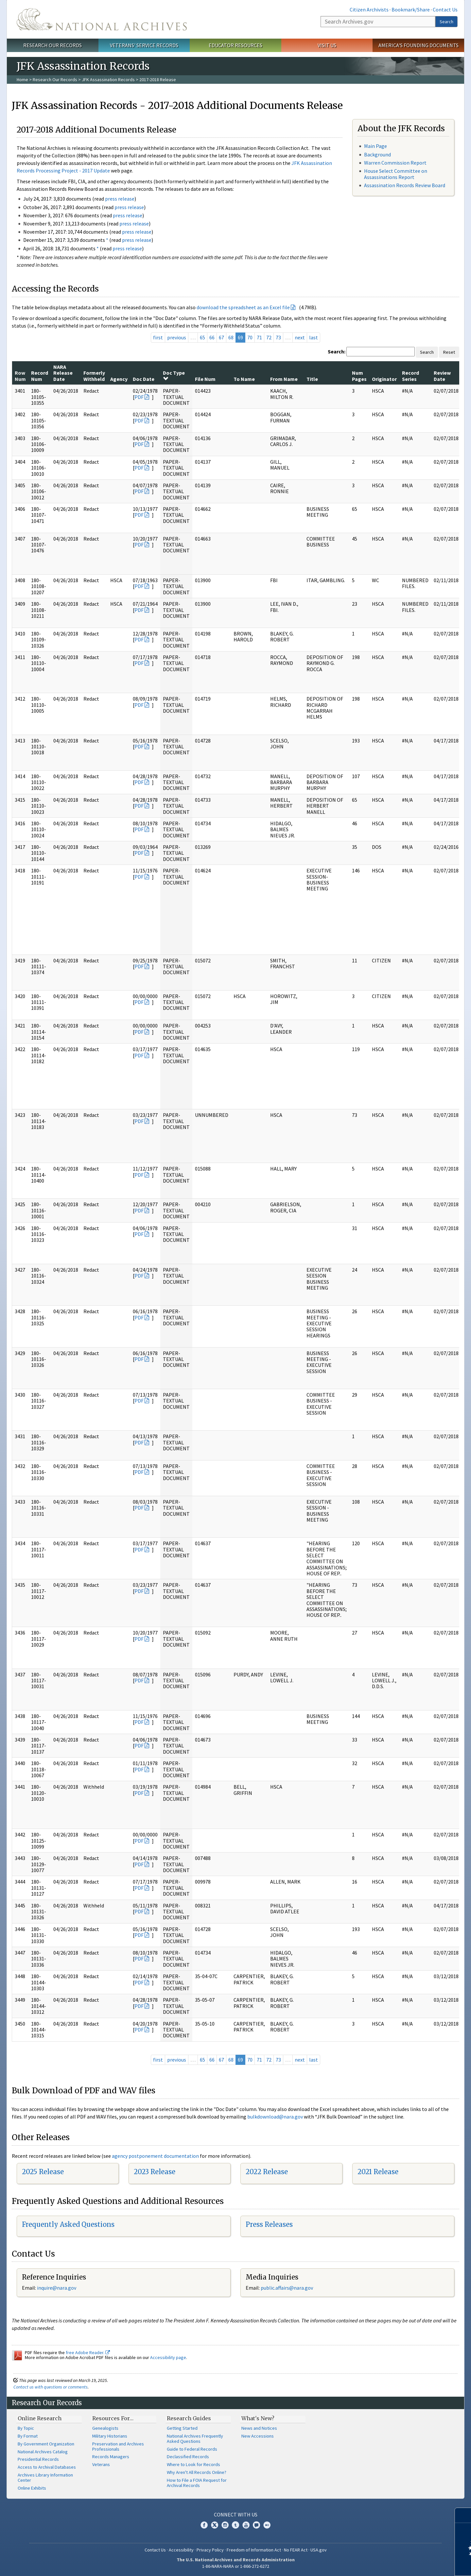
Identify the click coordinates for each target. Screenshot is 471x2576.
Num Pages (359, 375)
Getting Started (182, 2428)
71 (259, 337)
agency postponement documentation (155, 2156)
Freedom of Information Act (254, 2550)
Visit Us (327, 45)
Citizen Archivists (369, 9)
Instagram (225, 2525)
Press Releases (269, 2224)
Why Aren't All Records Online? (196, 2472)
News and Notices (259, 2428)
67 (221, 337)
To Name (244, 379)
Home (22, 79)
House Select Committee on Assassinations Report (395, 174)
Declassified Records (188, 2457)
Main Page (375, 146)
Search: (336, 351)
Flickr (267, 2525)
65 (202, 337)
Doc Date (143, 379)
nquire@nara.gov (57, 2287)
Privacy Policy (210, 2550)
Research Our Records (52, 45)
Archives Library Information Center (45, 2477)
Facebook (204, 2525)
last (313, 337)
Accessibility (181, 2550)
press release (119, 198)
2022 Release (267, 2172)
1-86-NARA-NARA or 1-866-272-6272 (235, 2566)
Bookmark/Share (411, 9)
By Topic (26, 2428)
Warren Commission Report (395, 162)
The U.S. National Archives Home (102, 19)
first (158, 337)
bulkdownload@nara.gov (275, 2116)
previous (176, 337)
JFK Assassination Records (108, 79)
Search (446, 22)
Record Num (39, 375)
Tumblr (235, 2525)
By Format (28, 2436)
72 (268, 337)
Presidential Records (38, 2459)
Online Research (39, 2418)
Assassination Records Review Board (404, 185)
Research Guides (189, 2418)
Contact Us (445, 9)
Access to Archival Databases (47, 2467)
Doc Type (174, 375)
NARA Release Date (63, 373)
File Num (205, 379)
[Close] (463, 2515)
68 (231, 337)
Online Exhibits (32, 2488)
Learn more (412, 2564)
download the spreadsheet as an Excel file (243, 307)
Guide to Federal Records (192, 2449)
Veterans (101, 2464)
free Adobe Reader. (88, 2352)
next (300, 337)
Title (312, 379)
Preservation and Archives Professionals (118, 2446)
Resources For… (112, 2418)
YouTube (246, 2525)
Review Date (442, 375)
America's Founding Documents (418, 45)
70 (250, 337)
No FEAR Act (295, 2550)
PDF (139, 397)
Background (377, 154)
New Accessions (257, 2436)
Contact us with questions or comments (50, 2387)
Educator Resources (235, 45)
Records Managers (110, 2457)
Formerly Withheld (94, 375)
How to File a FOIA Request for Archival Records (197, 2482)
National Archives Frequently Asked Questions (195, 2438)
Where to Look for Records (193, 2464)
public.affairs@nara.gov (287, 2287)
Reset (449, 352)
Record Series (410, 375)
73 (278, 337)
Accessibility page (168, 2357)
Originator (384, 379)
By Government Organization (46, 2444)
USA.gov (318, 2550)
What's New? (257, 2418)
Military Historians (109, 2436)
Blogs (256, 2525)
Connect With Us (235, 2514)
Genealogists (105, 2428)
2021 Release (378, 2172)
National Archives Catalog (43, 2452)
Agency (119, 379)
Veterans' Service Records (144, 45)
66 (212, 337)
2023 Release (154, 2172)
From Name (284, 379)
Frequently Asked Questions (68, 2224)
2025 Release (43, 2172)
